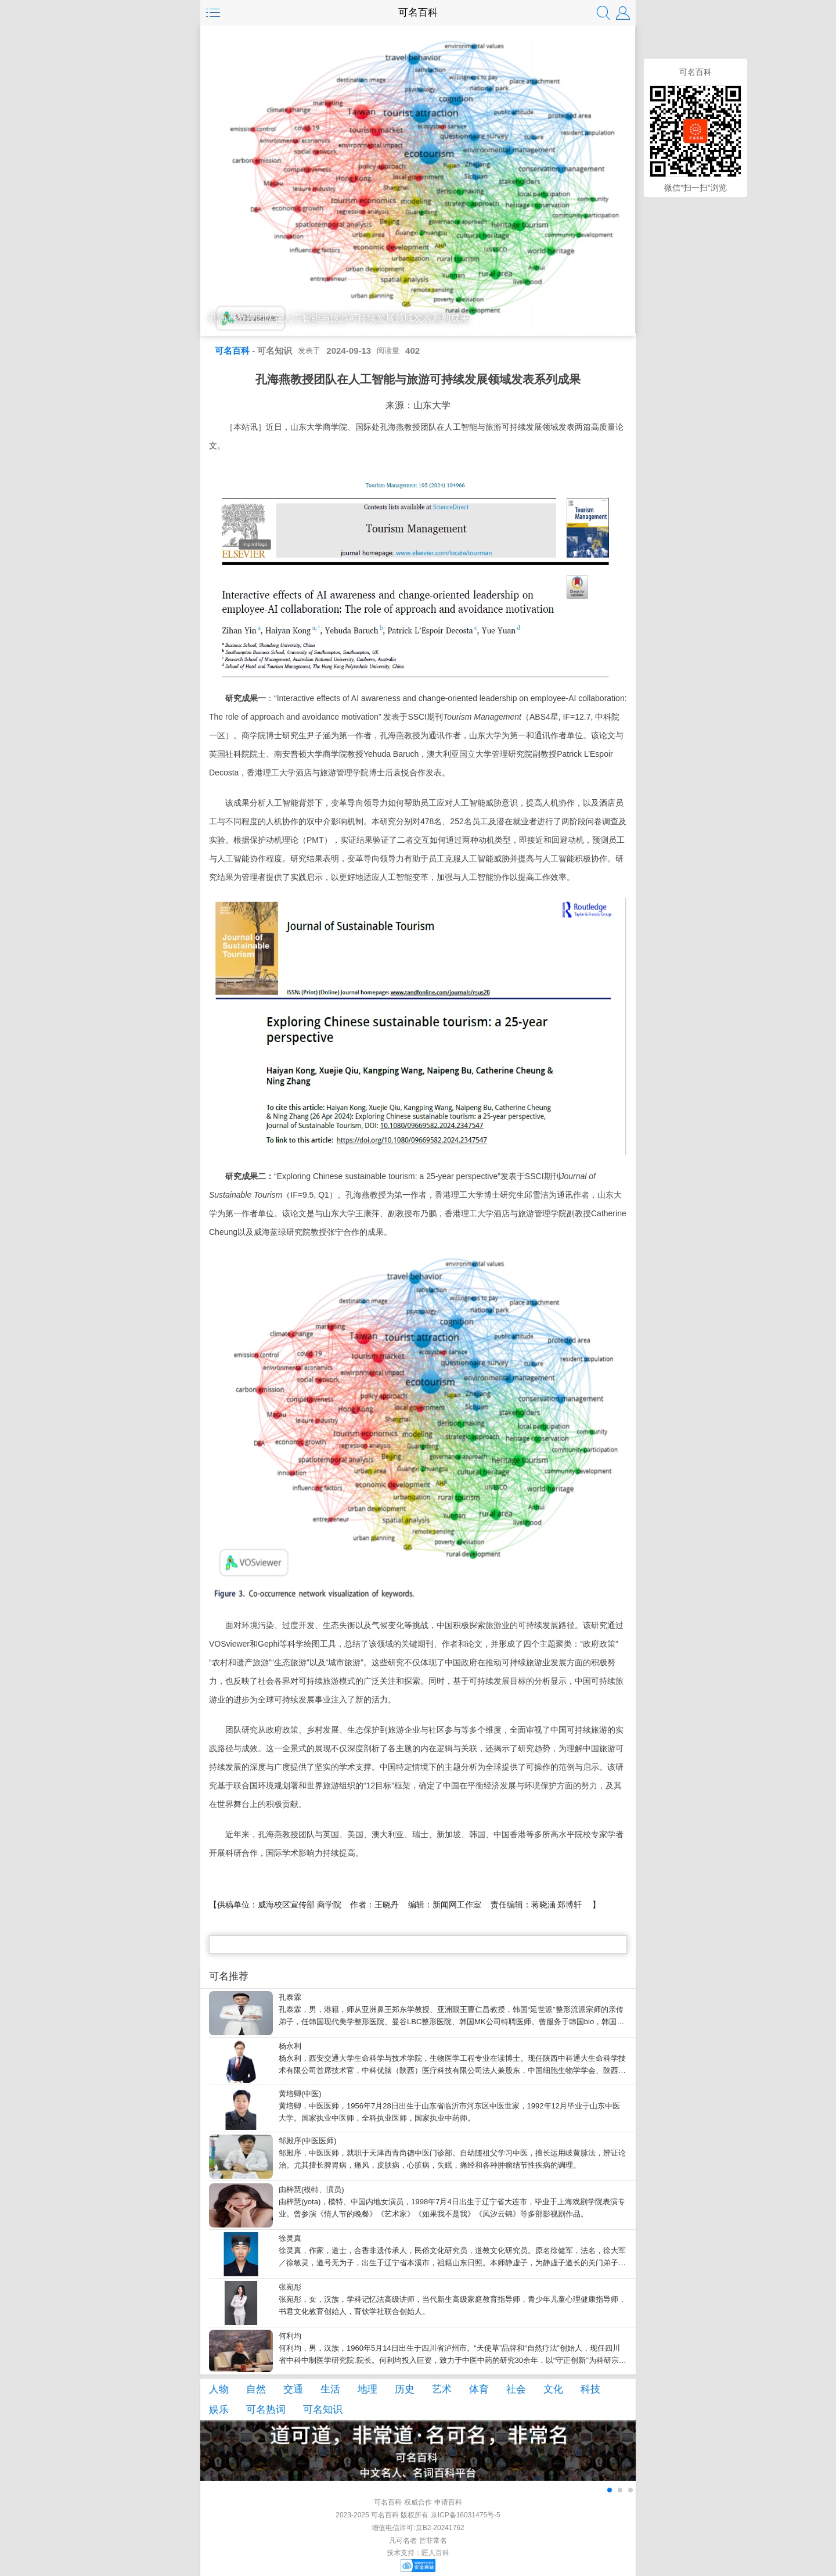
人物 (219, 2389)
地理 (367, 2389)
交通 (293, 2389)
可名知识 (323, 2409)
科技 (590, 2389)
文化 (553, 2389)
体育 (479, 2389)
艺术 (442, 2389)
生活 (330, 2389)
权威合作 (418, 2502)
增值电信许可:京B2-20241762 (418, 2528)
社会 (516, 2389)
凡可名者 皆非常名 (417, 2541)
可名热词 (266, 2409)
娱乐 (219, 2409)
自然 (256, 2389)
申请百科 (448, 2502)
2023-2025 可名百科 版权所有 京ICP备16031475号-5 (418, 2515)
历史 (405, 2389)
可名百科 (418, 12)
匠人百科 (435, 2553)
